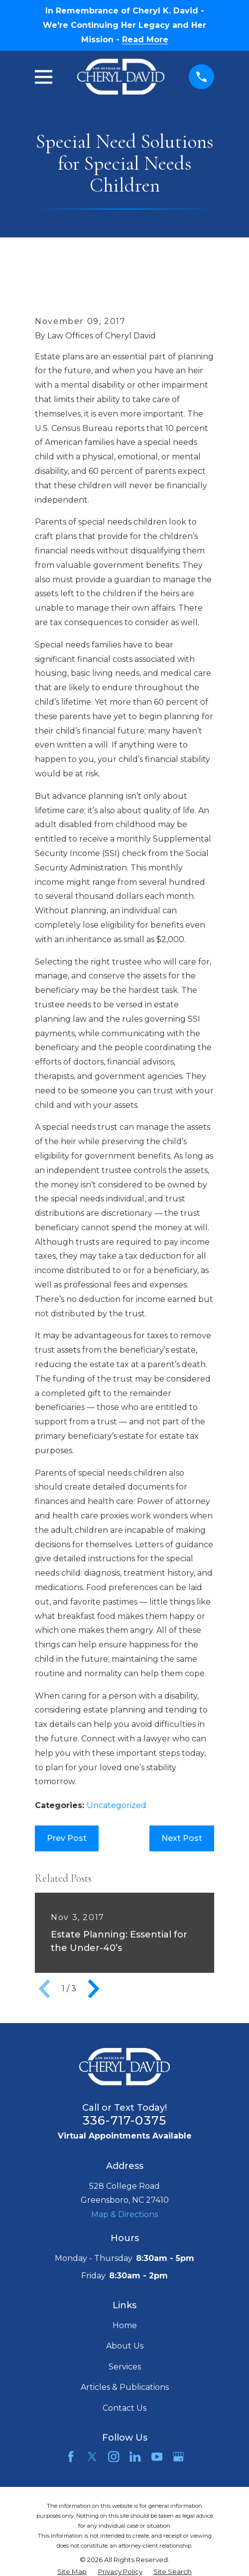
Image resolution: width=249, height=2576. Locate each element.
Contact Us (124, 2408)
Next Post (181, 1838)
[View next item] (93, 1988)
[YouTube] (156, 2456)
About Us (124, 2346)
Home (125, 2325)
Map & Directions (124, 2214)
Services (125, 2366)
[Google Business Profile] (178, 2456)
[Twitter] (92, 2456)
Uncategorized (116, 1805)
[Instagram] (113, 2456)
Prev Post (67, 1838)
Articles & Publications (125, 2387)
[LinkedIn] (134, 2456)
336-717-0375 (124, 2120)
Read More (145, 40)
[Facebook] (70, 2456)
